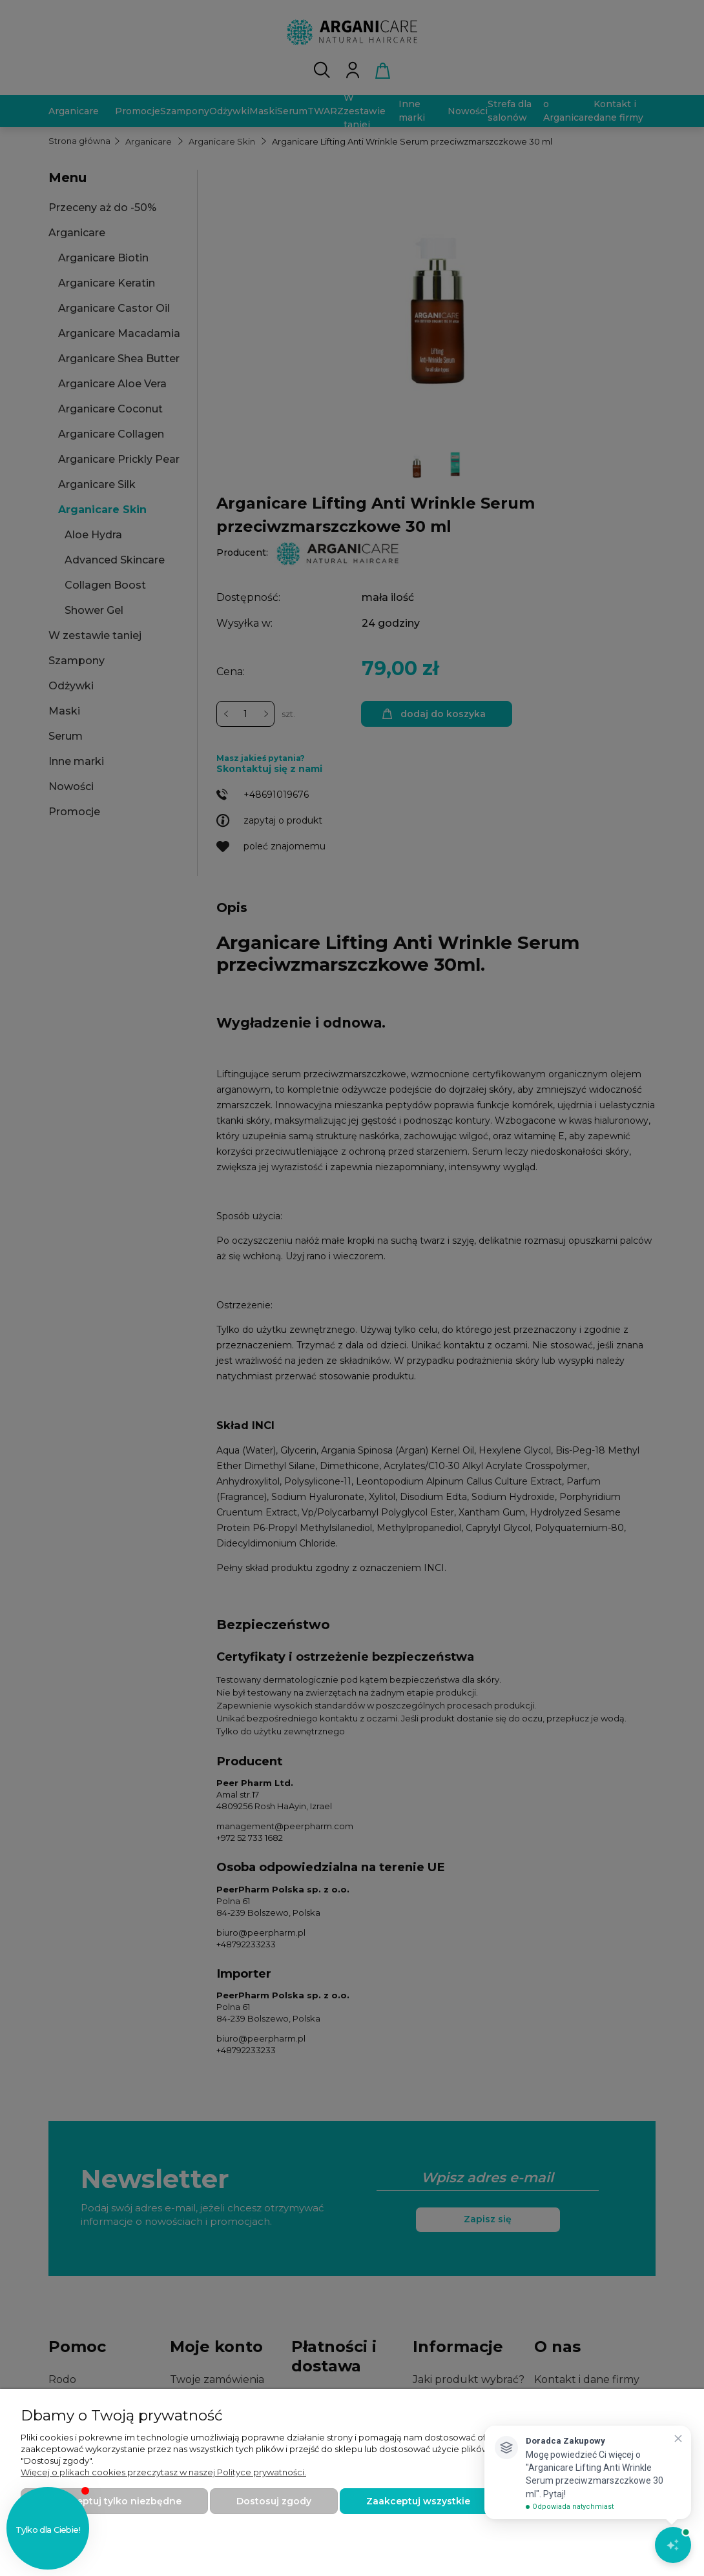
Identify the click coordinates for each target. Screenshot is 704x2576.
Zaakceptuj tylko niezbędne (114, 2501)
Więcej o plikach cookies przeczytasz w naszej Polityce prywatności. (163, 2472)
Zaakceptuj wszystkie (418, 2501)
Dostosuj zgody (273, 2501)
